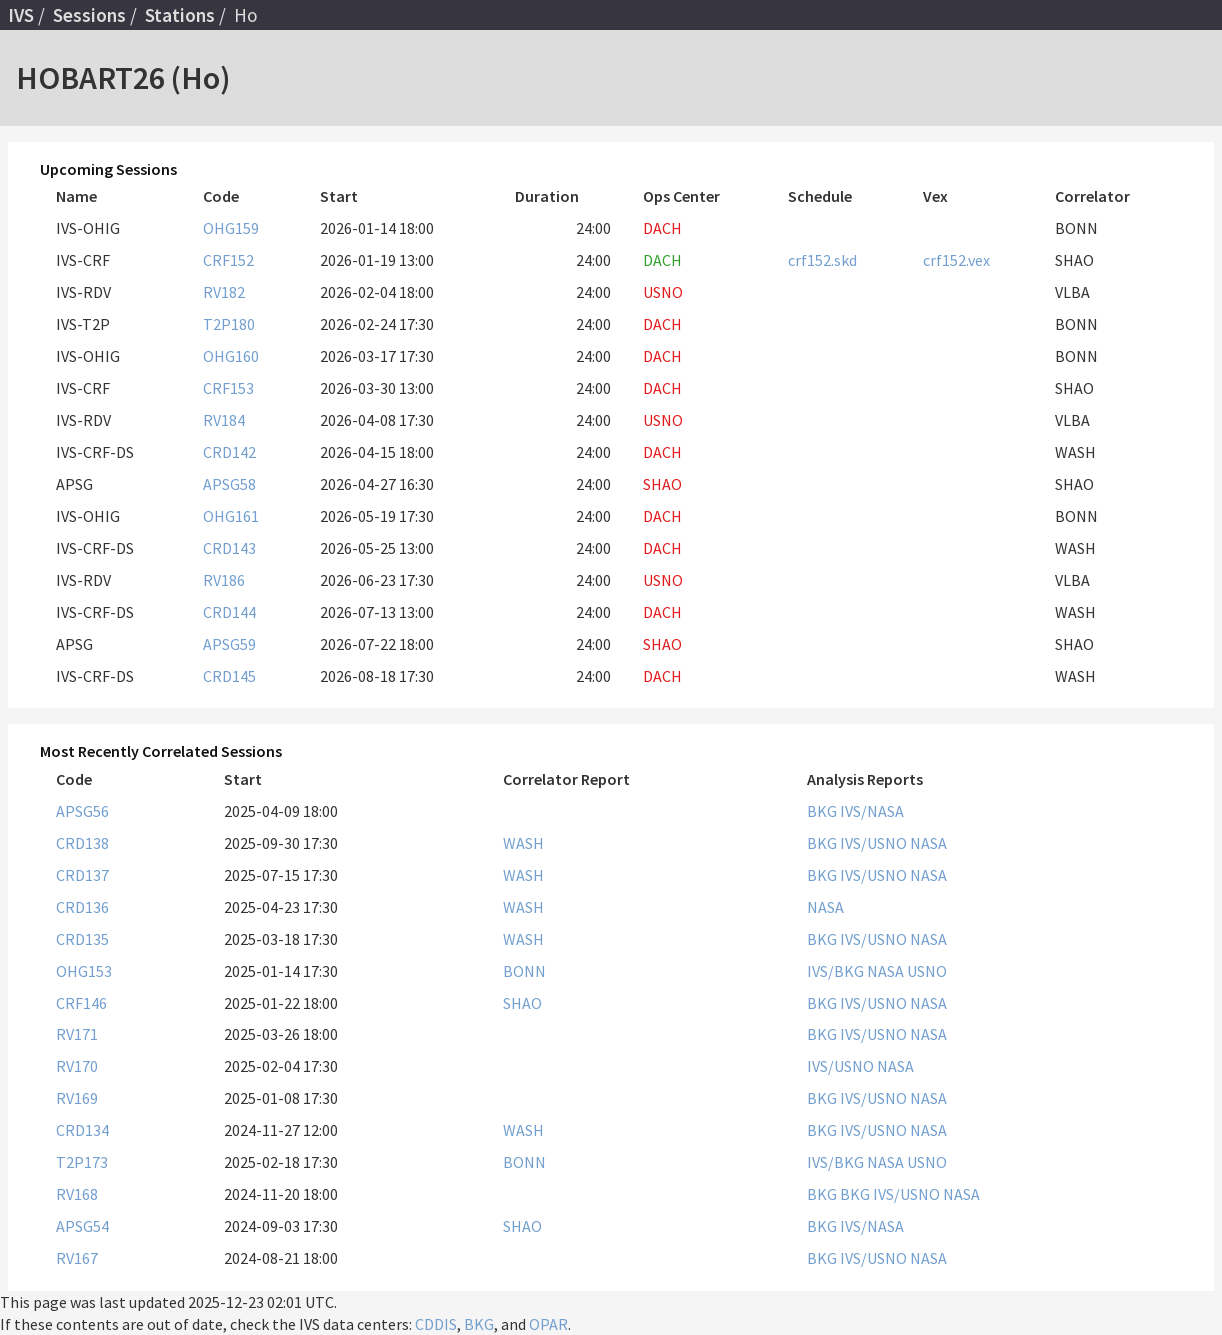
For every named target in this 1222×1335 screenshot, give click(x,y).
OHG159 (231, 228)
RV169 (77, 1098)
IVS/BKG (837, 971)
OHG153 (84, 971)
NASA (928, 843)
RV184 (224, 420)
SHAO (522, 1003)
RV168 (77, 1194)
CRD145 (229, 676)
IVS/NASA (872, 811)
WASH (523, 843)
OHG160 (231, 356)
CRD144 (229, 612)
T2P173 (82, 1162)
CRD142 (229, 452)
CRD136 (82, 907)
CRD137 (82, 875)
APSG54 (82, 1226)
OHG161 (231, 516)
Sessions (89, 15)
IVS (21, 15)
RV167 (77, 1258)
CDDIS (436, 1324)
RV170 (77, 1066)
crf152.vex (956, 260)
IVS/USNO (875, 843)
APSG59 (229, 644)
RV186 (224, 580)
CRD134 (82, 1130)
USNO (927, 971)
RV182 (224, 292)
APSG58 (229, 484)
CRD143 (229, 548)
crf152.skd (822, 260)
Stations (180, 15)
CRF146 (81, 1003)
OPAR (548, 1324)
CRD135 (82, 939)
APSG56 (82, 811)
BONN (524, 971)
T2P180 (229, 324)
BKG (823, 811)
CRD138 (82, 843)
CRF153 (228, 388)
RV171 (77, 1034)
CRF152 (228, 260)
